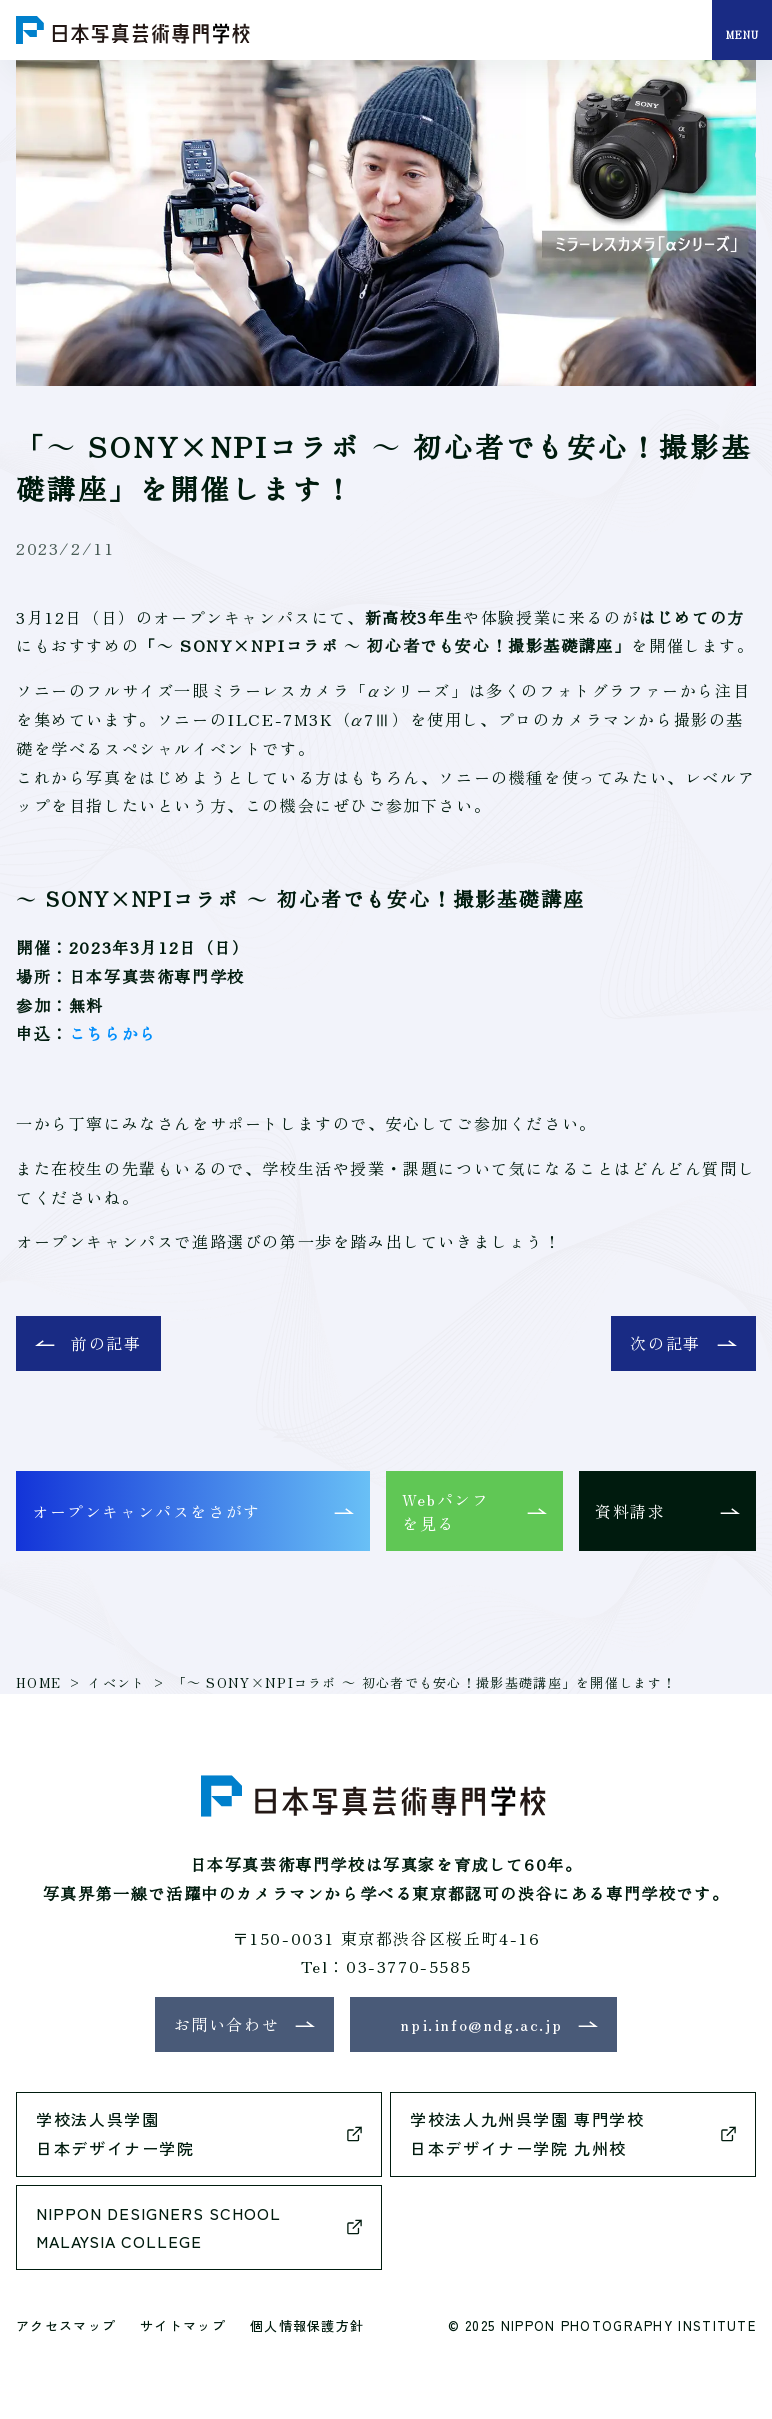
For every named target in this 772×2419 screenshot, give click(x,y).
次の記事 (665, 1343)
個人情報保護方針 (307, 2325)
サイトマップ (183, 2325)
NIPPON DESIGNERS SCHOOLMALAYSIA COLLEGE (158, 2227)
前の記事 (106, 1343)
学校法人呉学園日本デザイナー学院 (115, 2133)
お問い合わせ (227, 2024)
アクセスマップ (66, 2325)
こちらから (113, 1033)
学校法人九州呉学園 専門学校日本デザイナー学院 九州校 (527, 2133)
